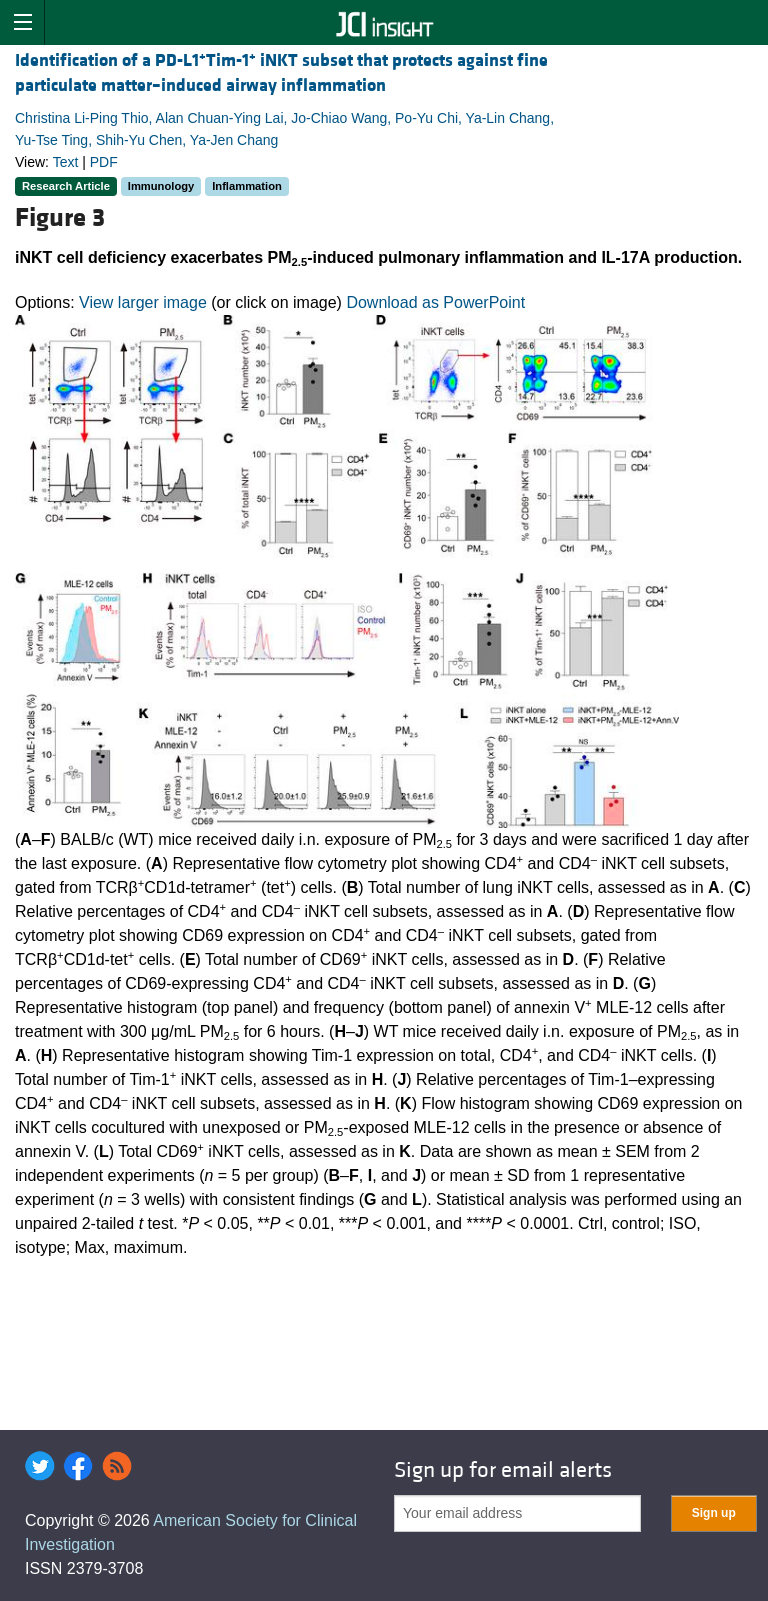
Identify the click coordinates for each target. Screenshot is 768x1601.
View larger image (143, 302)
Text (66, 162)
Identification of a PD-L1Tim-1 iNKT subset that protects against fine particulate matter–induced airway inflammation (281, 73)
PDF (104, 162)
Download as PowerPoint (435, 302)
